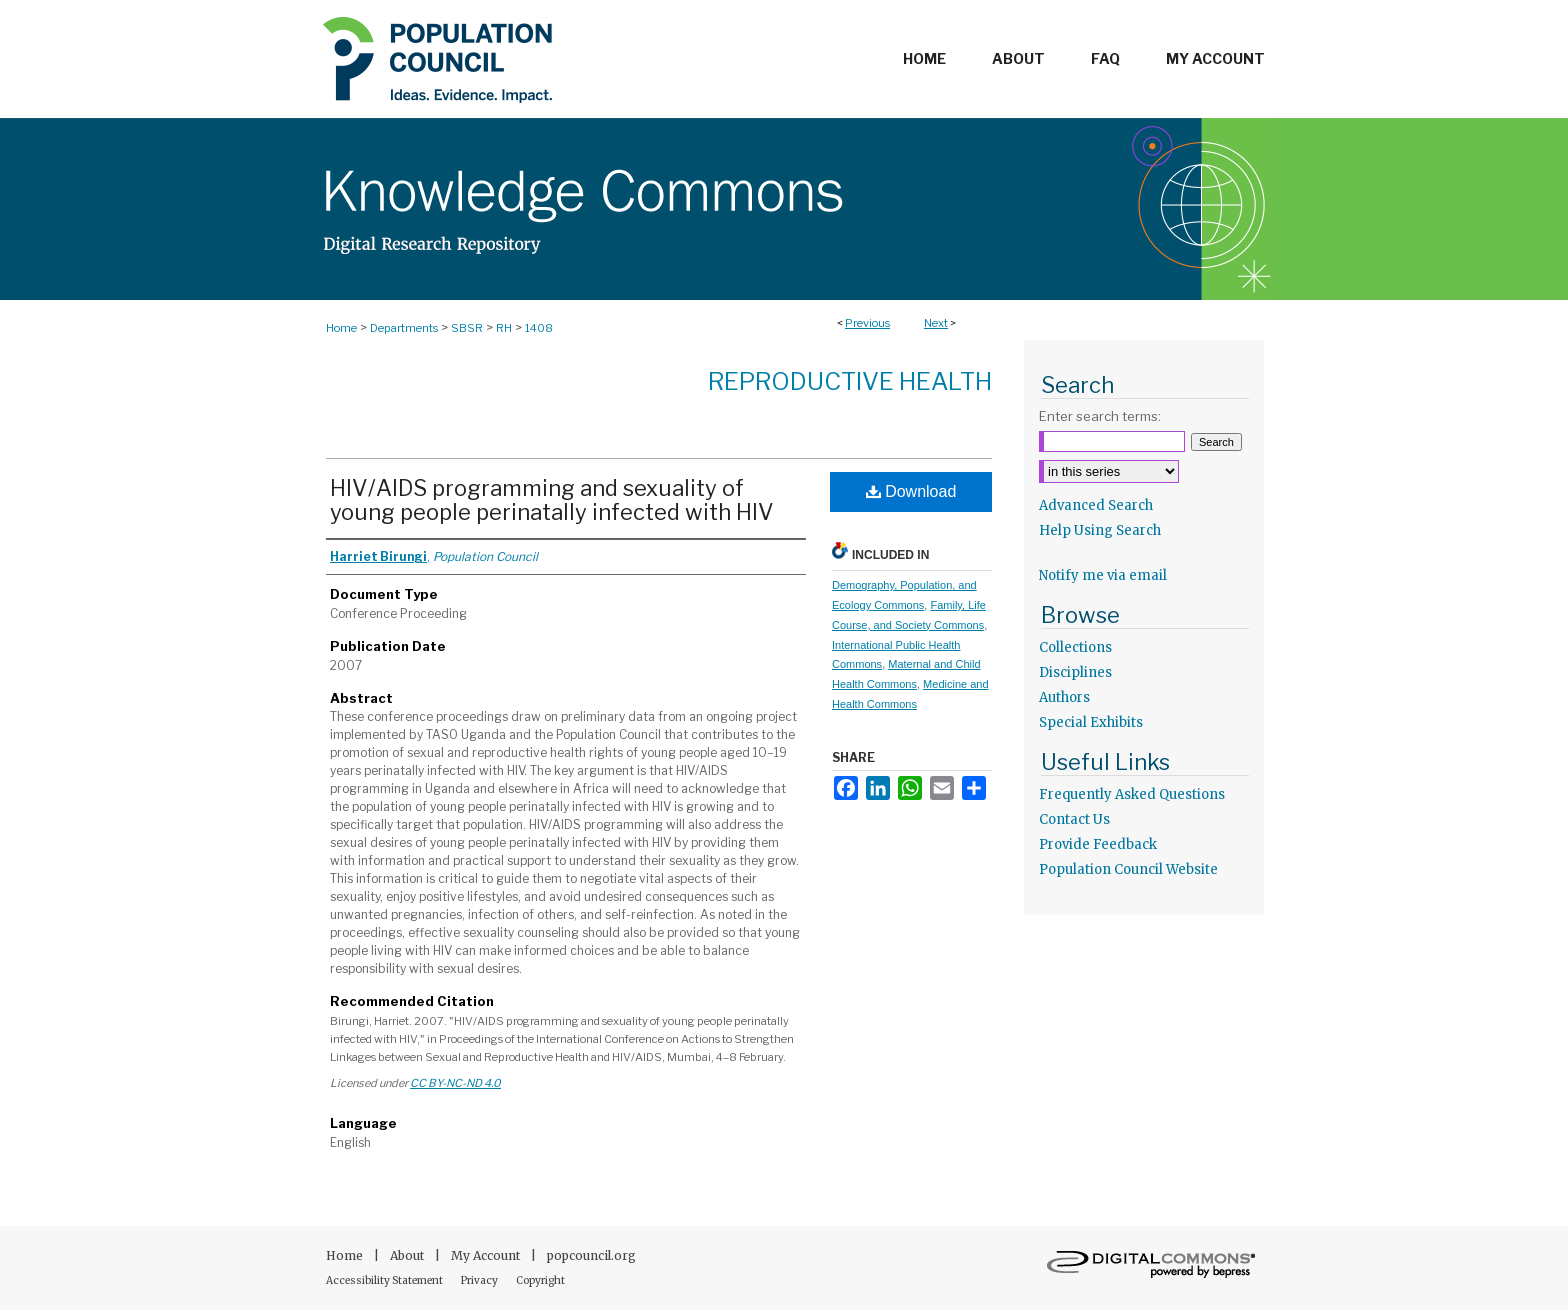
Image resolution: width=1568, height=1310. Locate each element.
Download (911, 491)
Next (936, 323)
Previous (867, 323)
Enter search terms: (1100, 416)
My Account (487, 1255)
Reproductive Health (850, 381)
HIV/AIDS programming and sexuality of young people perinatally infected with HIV (552, 500)
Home (341, 328)
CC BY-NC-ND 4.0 (455, 1083)
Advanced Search (1096, 505)
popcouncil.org (591, 1255)
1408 (539, 328)
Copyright (540, 1280)
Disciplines (1075, 672)
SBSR (467, 328)
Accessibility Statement (385, 1280)
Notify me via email (1103, 575)
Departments (404, 328)
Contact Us (1074, 819)
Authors (1064, 697)
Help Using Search (1100, 530)
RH (504, 328)
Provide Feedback (1098, 844)
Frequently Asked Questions (1132, 794)
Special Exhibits (1091, 722)
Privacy (480, 1280)
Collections (1075, 647)
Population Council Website (1128, 869)
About (408, 1255)
